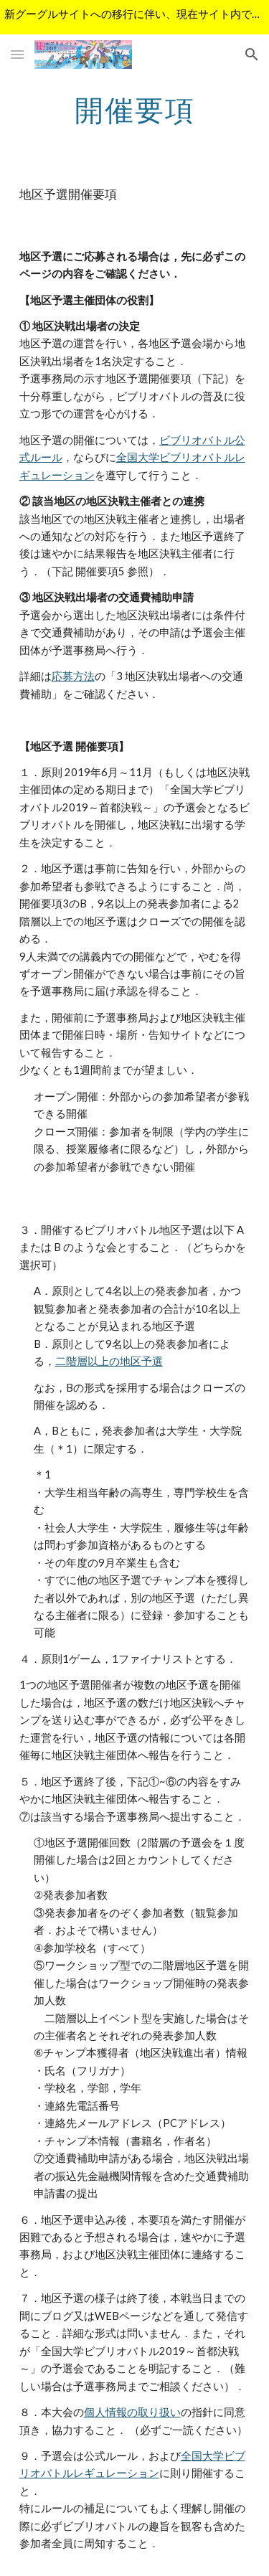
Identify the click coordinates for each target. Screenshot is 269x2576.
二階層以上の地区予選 (109, 1361)
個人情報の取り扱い (132, 2412)
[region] (134, 17)
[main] (135, 109)
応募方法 (73, 676)
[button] (17, 54)
